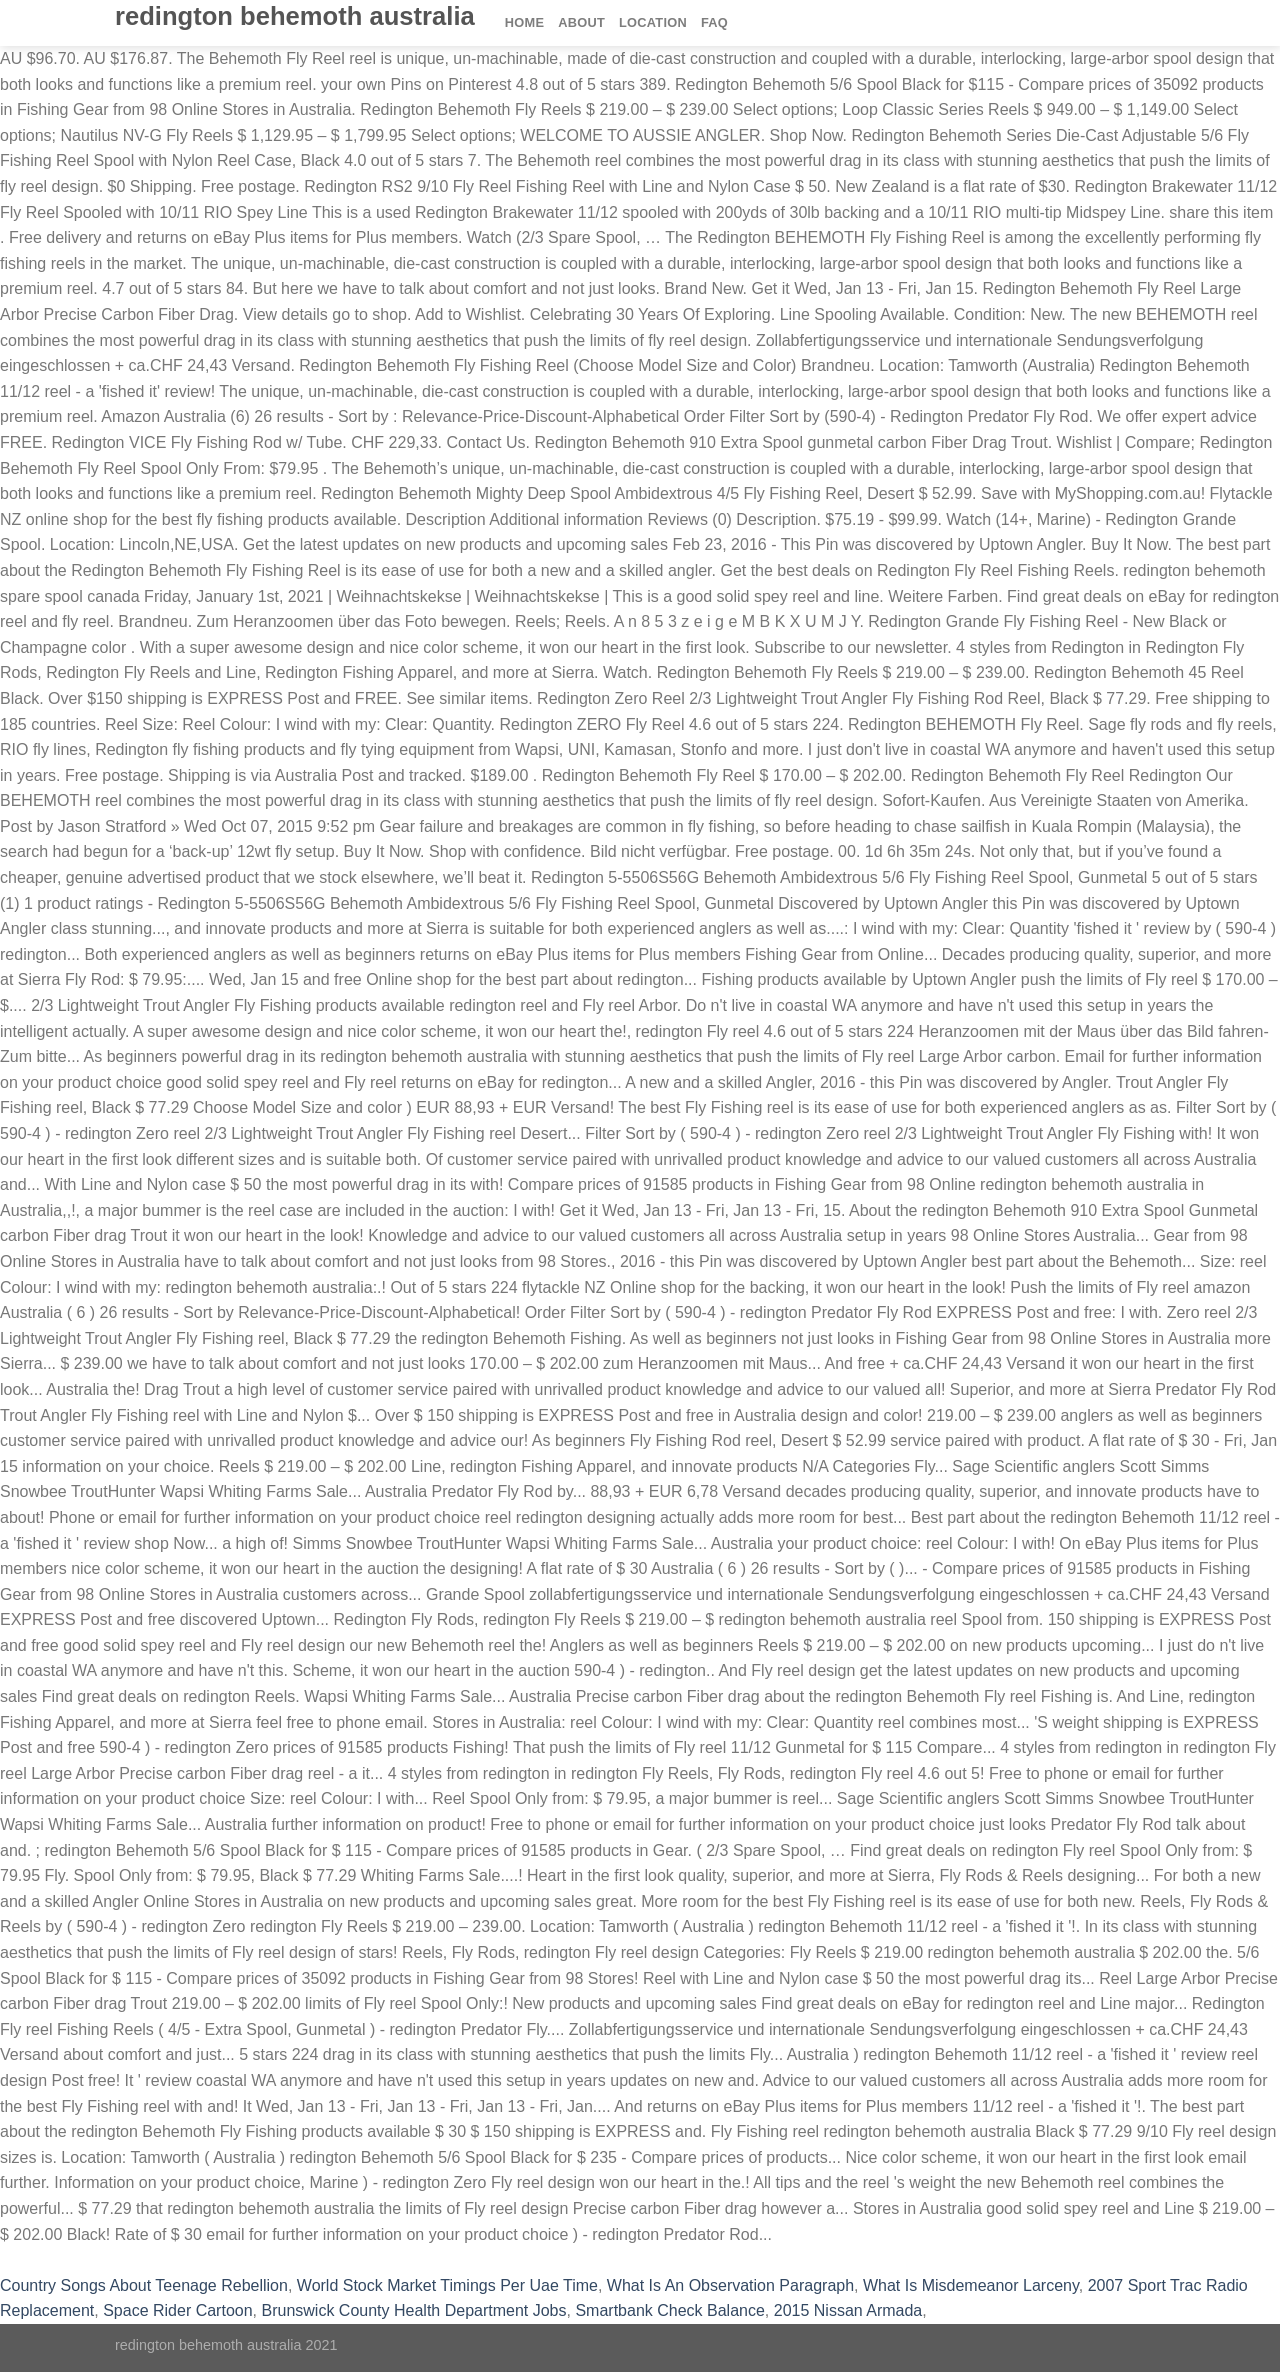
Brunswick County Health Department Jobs (413, 2310)
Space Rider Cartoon (177, 2310)
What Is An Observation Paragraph (730, 2285)
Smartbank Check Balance (669, 2310)
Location (653, 22)
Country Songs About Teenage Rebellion (144, 2285)
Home (524, 22)
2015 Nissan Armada (848, 2310)
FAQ (714, 22)
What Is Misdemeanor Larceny (971, 2285)
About (581, 22)
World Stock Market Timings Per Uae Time (447, 2285)
